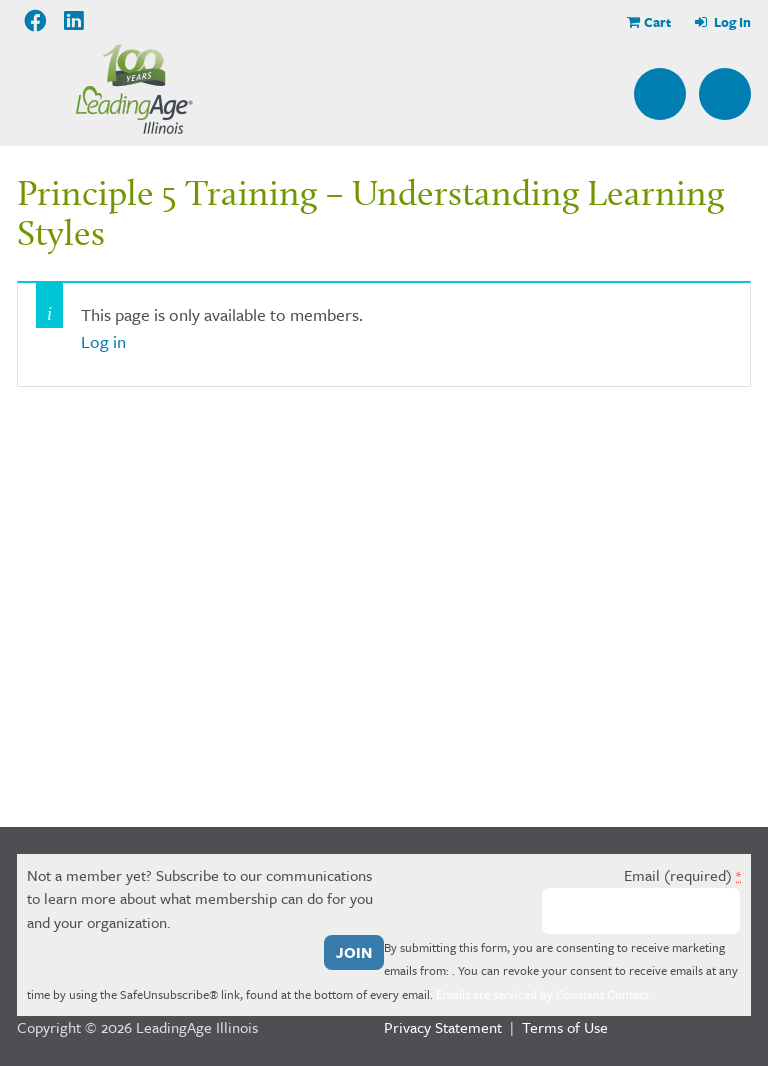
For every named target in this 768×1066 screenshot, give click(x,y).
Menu (725, 94)
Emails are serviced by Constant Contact (542, 994)
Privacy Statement (443, 1027)
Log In (731, 22)
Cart (657, 22)
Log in (103, 341)
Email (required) (682, 875)
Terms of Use (565, 1027)
